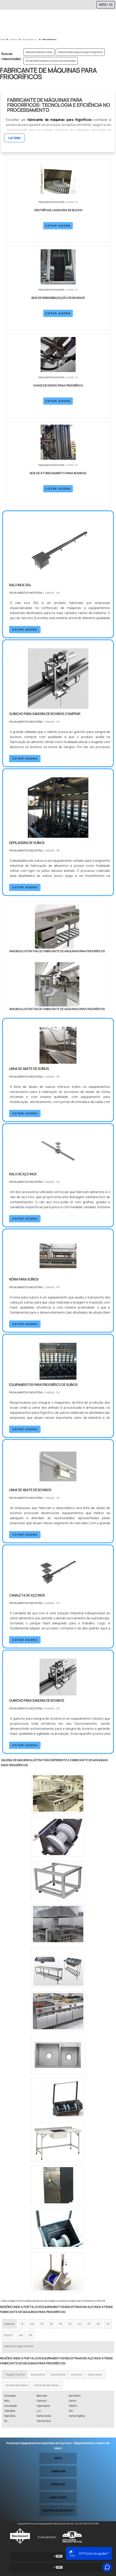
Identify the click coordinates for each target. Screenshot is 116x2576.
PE (89, 2323)
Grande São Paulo (17, 2385)
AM (21, 2335)
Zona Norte (37, 2374)
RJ (22, 2323)
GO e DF (8, 2335)
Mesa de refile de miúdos (39, 52)
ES (42, 2323)
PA (30, 2335)
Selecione (9, 2323)
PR (60, 2323)
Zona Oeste (57, 2374)
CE (107, 2323)
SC (70, 2323)
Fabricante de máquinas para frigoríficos (80, 52)
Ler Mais (14, 138)
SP (51, 2323)
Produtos (58, 2484)
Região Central (15, 2374)
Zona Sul (76, 2374)
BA (98, 2323)
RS (79, 2323)
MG (32, 2323)
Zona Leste (95, 2374)
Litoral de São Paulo (46, 2385)
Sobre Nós (58, 2471)
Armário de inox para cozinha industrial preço (51, 60)
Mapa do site (58, 2497)
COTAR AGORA (58, 225)
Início (58, 2458)
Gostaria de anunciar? (58, 2510)
